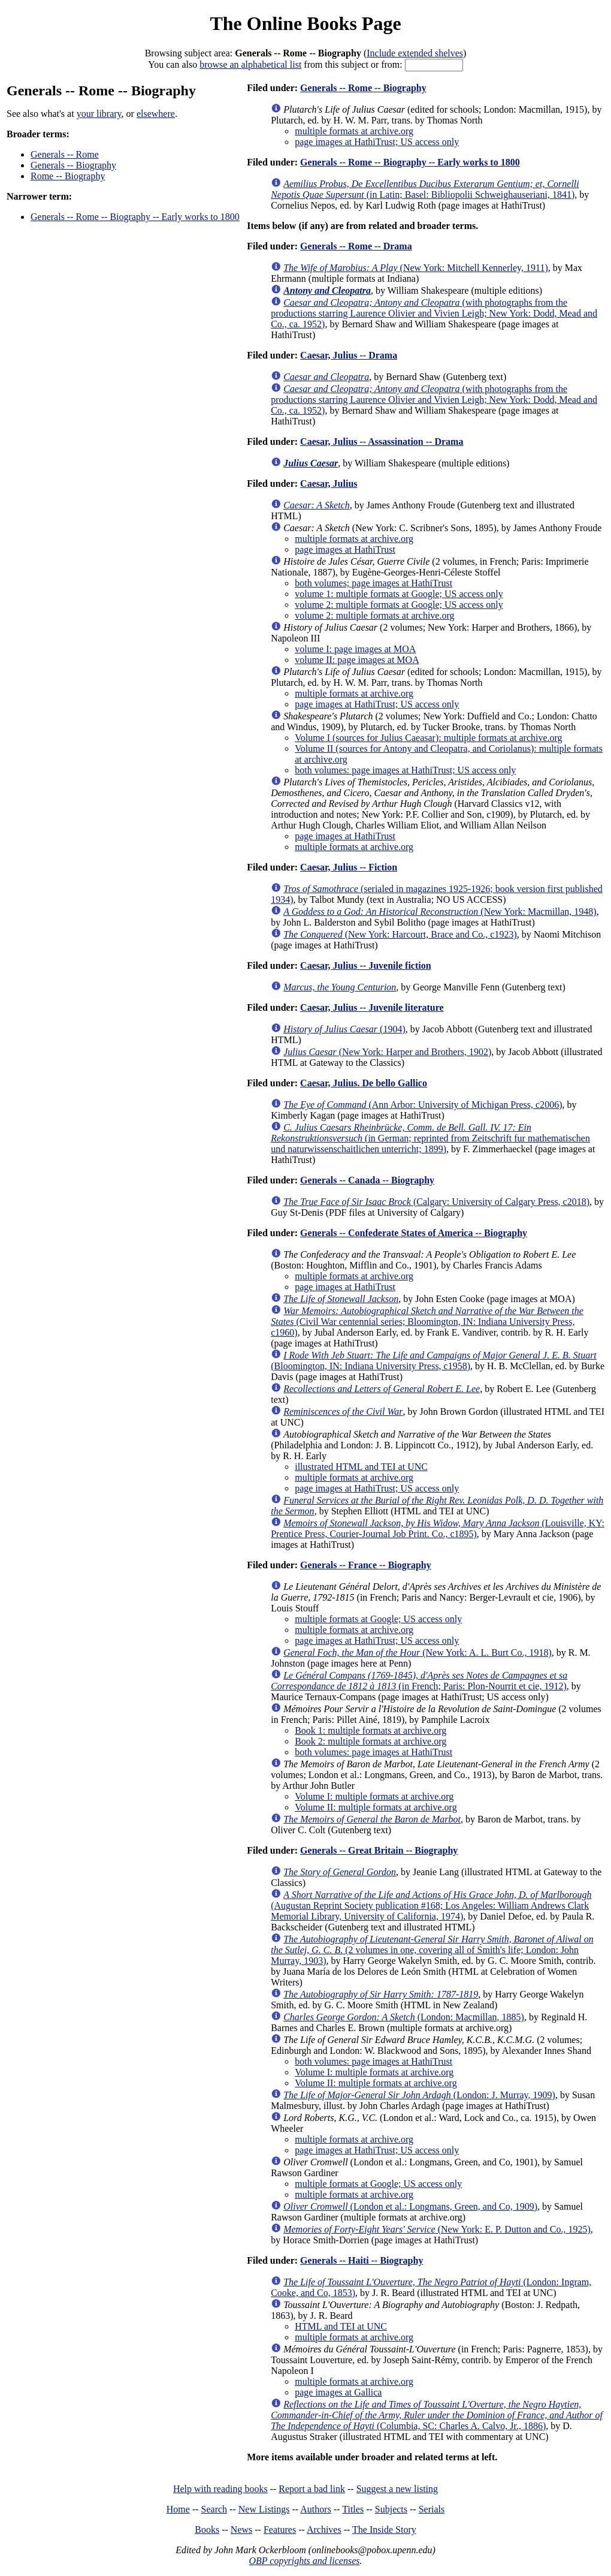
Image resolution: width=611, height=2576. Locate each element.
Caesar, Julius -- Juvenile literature (372, 1007)
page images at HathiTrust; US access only (377, 142)
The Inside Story (384, 2529)
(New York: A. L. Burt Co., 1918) (417, 1652)
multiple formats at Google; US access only (378, 1619)
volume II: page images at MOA (357, 660)
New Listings (264, 2509)
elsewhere (156, 114)
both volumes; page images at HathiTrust (373, 583)
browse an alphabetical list (250, 64)
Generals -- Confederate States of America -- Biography (413, 1233)
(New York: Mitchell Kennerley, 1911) (415, 268)
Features (280, 2529)
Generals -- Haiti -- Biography (361, 2260)
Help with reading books (220, 2489)
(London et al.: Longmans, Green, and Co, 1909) (410, 2206)
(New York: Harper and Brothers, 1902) (387, 1052)
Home (178, 2509)
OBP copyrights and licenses (304, 2561)
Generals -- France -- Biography (365, 1565)
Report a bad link (312, 2489)
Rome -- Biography (68, 176)
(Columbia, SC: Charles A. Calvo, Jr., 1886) (437, 2415)
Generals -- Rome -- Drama (356, 246)
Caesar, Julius (328, 483)
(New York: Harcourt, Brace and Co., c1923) (400, 934)
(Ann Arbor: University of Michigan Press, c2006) (422, 1104)
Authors (315, 2509)
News (241, 2529)
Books (207, 2529)
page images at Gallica (338, 2392)
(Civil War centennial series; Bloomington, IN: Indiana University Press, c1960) (427, 1321)
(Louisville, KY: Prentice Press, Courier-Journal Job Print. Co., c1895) (437, 1528)
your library (99, 114)
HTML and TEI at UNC (341, 2326)
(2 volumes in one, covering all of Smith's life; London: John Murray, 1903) (432, 1950)
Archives (324, 2529)
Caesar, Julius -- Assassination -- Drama (381, 441)
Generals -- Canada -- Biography (367, 1180)
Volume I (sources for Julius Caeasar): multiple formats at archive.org (428, 738)
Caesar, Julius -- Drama (348, 355)
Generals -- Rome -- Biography (363, 88)
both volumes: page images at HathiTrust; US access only (405, 770)
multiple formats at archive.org (354, 131)
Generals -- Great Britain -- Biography (379, 1850)
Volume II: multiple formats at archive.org (375, 1807)
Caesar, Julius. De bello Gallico (363, 1083)
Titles (353, 2509)
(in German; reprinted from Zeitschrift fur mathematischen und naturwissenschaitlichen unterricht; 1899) (430, 1138)
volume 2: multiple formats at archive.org (374, 615)
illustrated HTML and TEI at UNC (361, 1467)
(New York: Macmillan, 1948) (439, 911)
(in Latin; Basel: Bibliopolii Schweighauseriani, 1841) (425, 189)
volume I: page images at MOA (355, 649)
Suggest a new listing (397, 2489)
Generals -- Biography (73, 165)
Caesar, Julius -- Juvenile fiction (365, 965)
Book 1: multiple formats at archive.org (370, 1730)
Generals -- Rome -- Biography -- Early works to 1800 (135, 217)
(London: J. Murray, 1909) (419, 2095)
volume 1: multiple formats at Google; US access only (399, 594)
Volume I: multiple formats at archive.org (374, 1796)
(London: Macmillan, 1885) (403, 2017)
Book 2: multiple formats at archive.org (370, 1741)
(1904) (344, 1029)
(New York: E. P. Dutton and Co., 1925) (437, 2229)
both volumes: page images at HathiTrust (373, 1752)
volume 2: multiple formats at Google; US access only (399, 604)
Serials (432, 2509)
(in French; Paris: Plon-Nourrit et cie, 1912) (419, 1680)
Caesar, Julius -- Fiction (348, 867)
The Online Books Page (305, 23)
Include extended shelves (415, 53)
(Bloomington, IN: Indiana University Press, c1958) (434, 1360)
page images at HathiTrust (345, 549)
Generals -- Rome (65, 154)
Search (214, 2509)
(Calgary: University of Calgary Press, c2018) (436, 1202)
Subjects (391, 2509)
